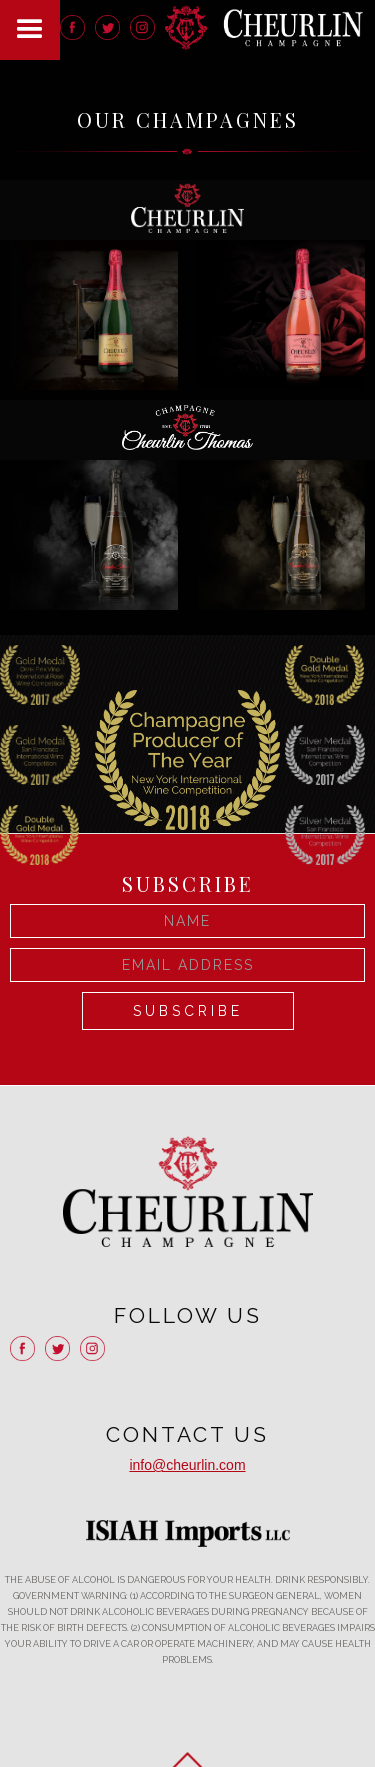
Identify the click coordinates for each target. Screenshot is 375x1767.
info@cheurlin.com (187, 1465)
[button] (30, 30)
